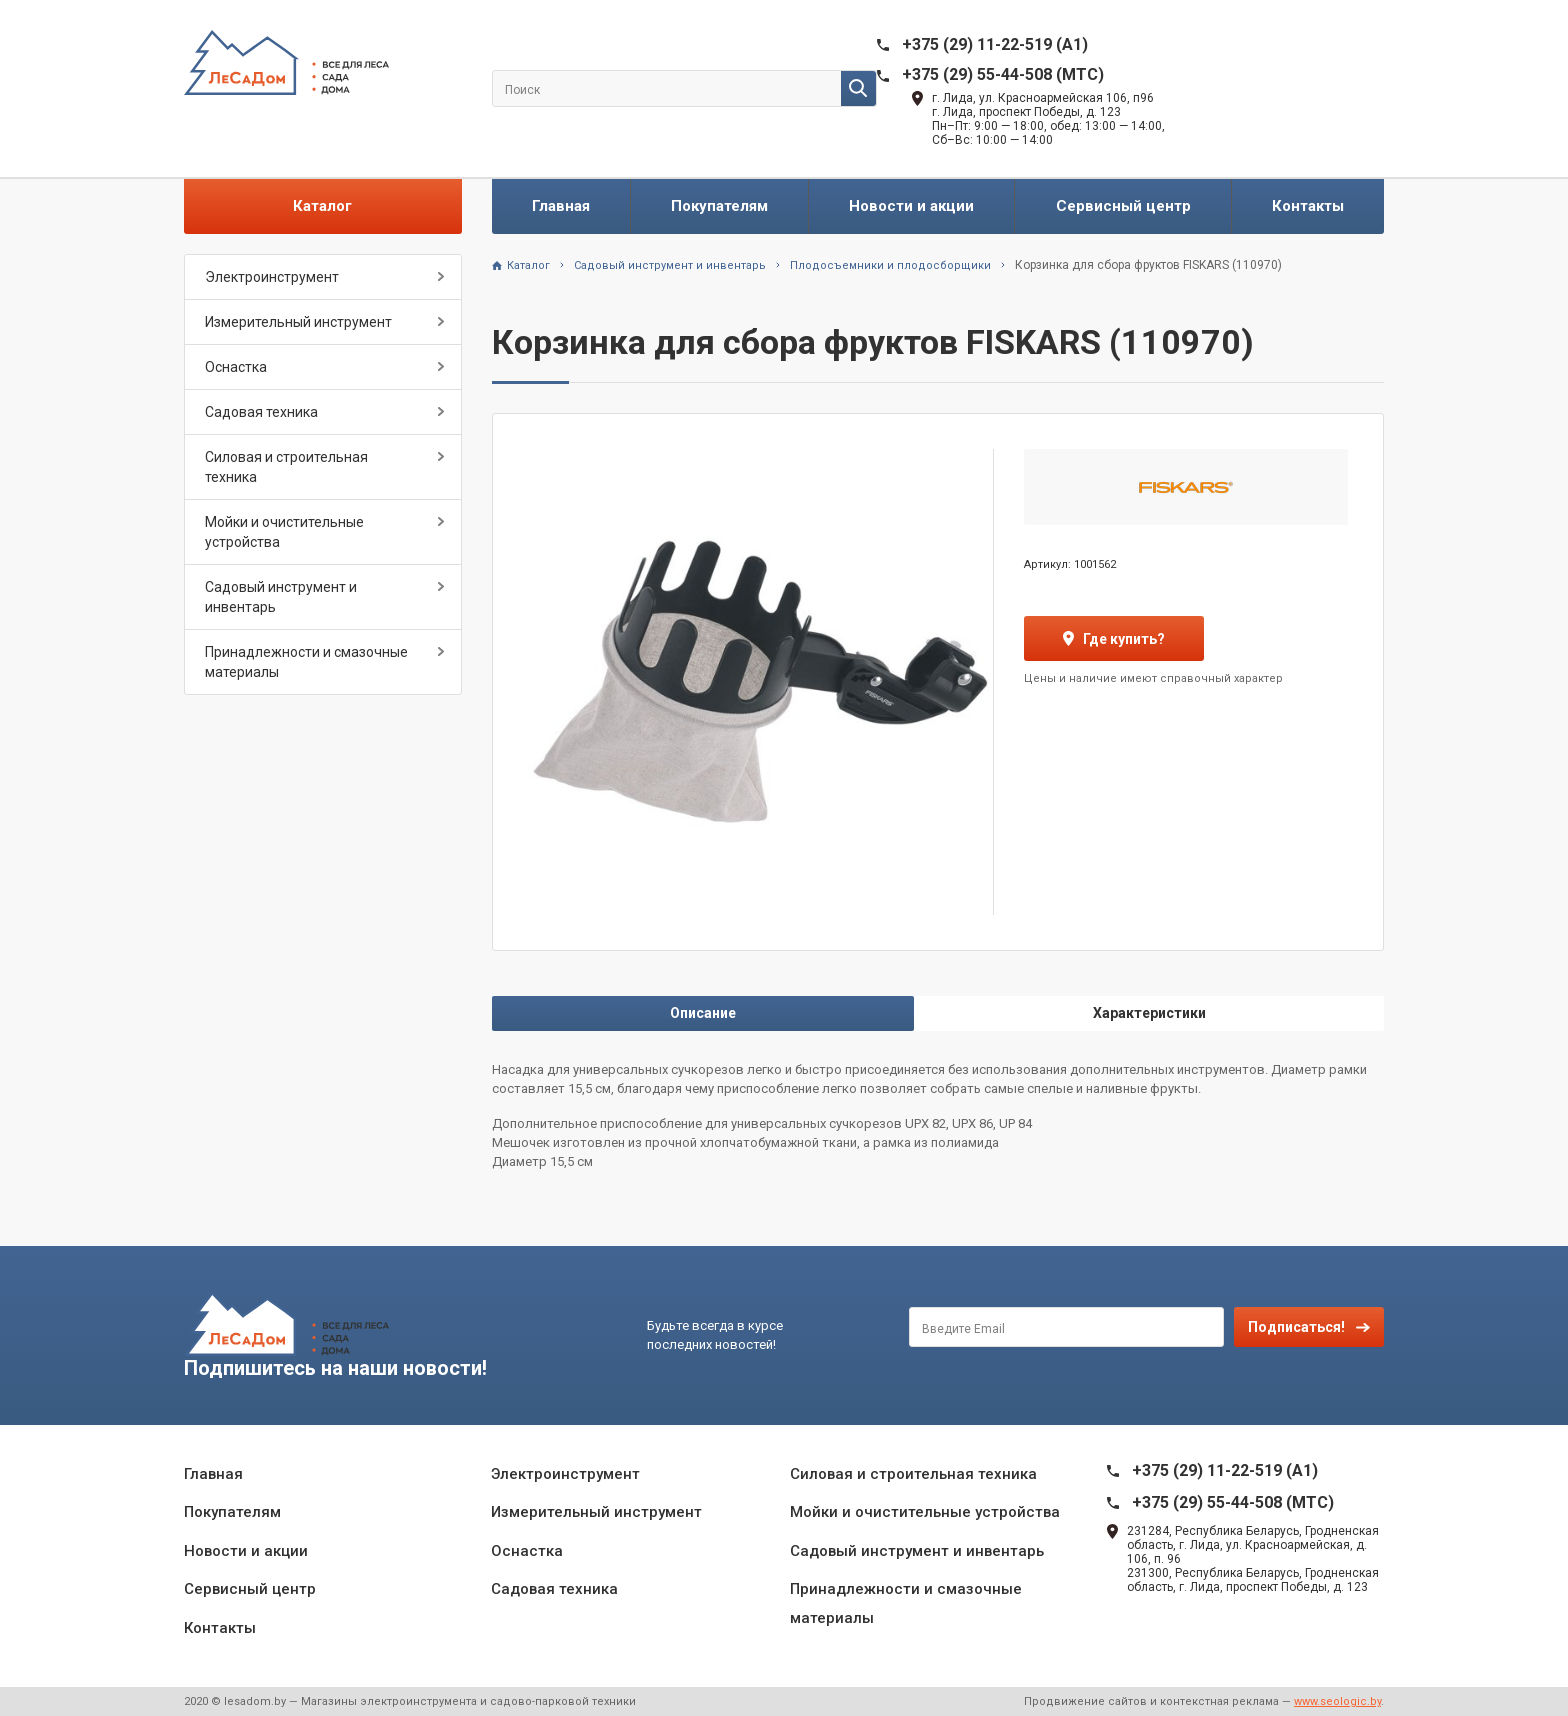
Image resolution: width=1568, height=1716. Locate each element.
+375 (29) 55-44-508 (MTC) (1003, 74)
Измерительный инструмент (298, 322)
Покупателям (719, 206)
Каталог (322, 206)
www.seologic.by (1337, 1701)
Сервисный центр (1123, 206)
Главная (561, 206)
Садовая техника (261, 412)
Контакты (1308, 206)
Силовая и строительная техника (286, 467)
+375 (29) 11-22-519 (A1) (995, 44)
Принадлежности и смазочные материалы (306, 662)
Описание (703, 1013)
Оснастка (236, 367)
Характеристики (1149, 1013)
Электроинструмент (272, 277)
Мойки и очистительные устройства (284, 532)
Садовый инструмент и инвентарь (281, 597)
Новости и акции (911, 206)
